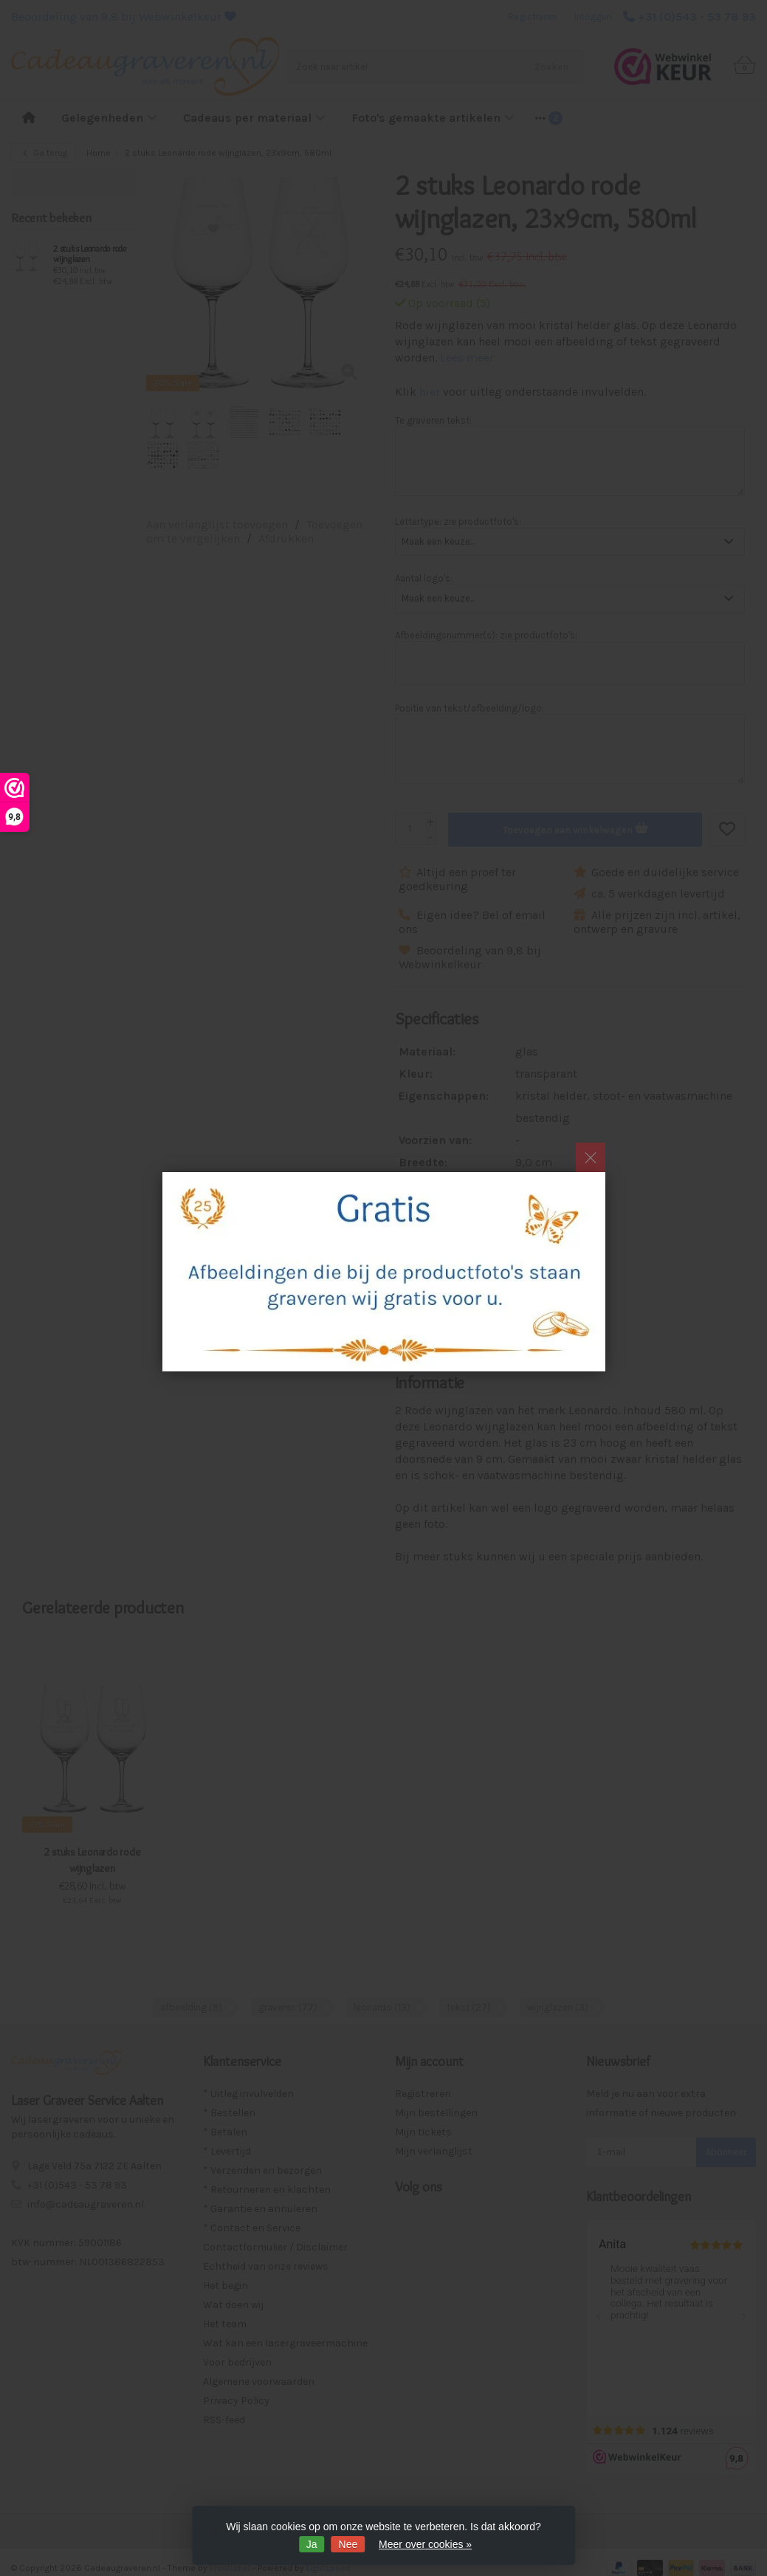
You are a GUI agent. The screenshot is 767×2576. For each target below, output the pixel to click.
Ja (311, 2544)
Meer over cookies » (425, 2544)
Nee (348, 2544)
